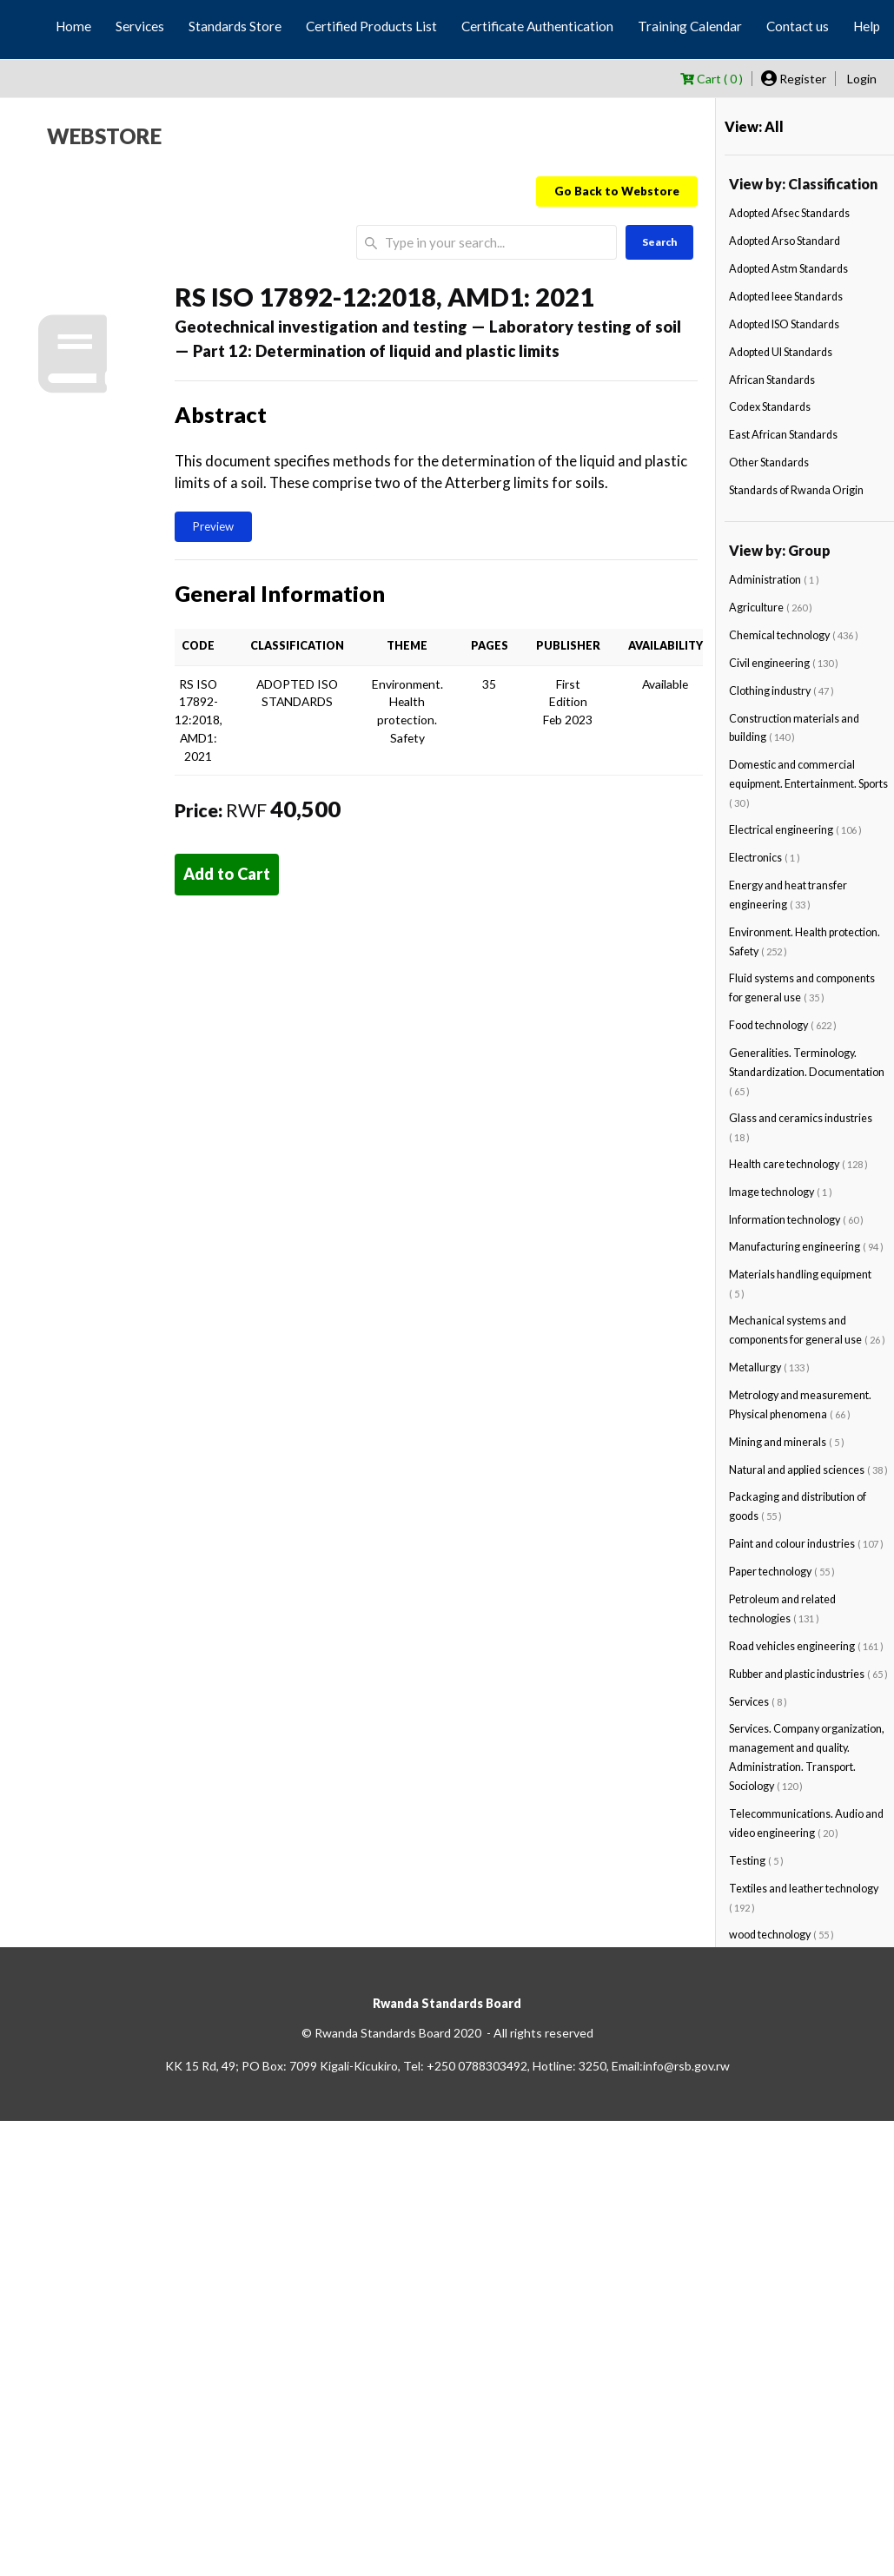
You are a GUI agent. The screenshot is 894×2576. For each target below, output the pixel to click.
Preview (213, 526)
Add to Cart (226, 873)
